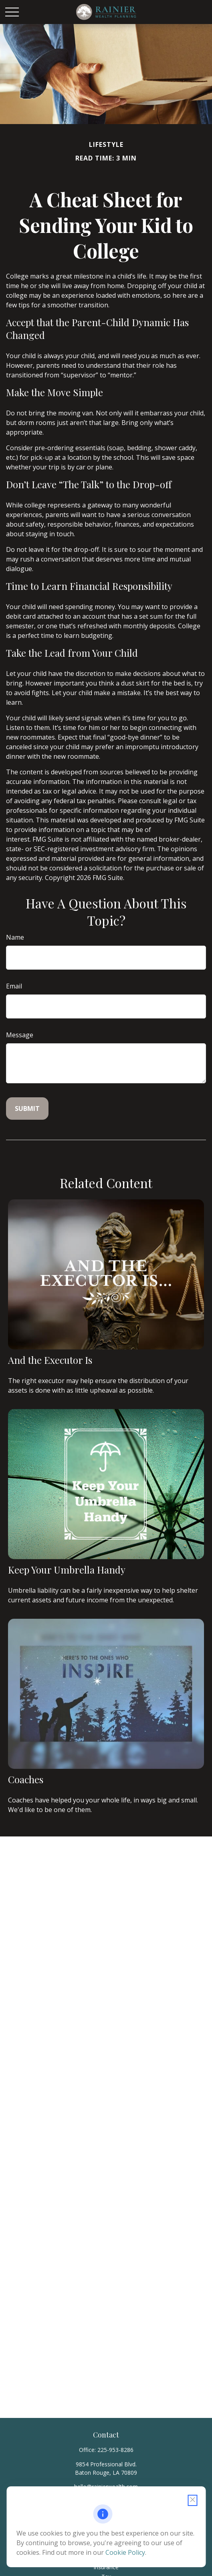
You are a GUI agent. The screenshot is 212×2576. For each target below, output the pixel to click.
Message (19, 1034)
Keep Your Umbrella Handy (66, 1569)
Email (14, 986)
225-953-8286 (115, 2450)
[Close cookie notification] (192, 2500)
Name (15, 937)
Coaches (25, 1779)
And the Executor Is (50, 1359)
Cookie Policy (125, 2552)
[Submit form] (27, 1108)
